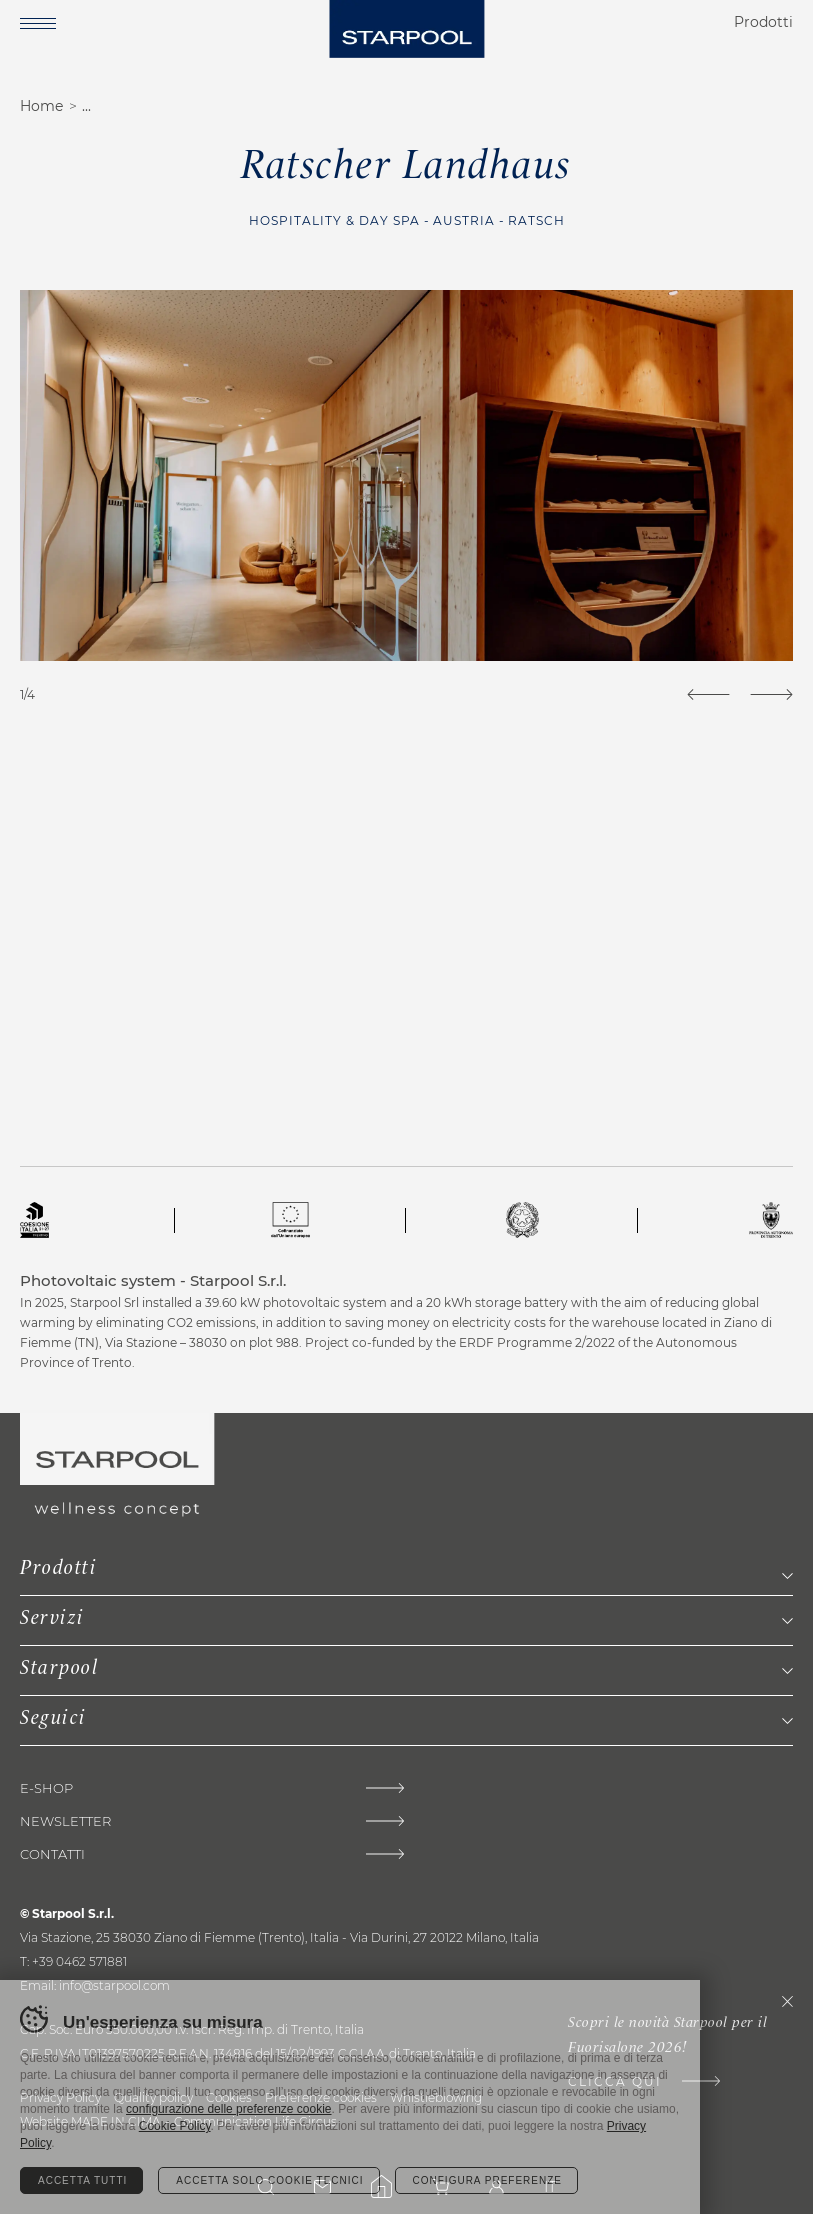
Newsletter (65, 1821)
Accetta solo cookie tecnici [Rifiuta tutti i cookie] (269, 2180)
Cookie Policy (175, 2126)
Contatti (52, 1854)
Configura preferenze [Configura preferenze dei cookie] (487, 2180)
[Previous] (708, 694)
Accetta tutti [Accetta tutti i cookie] (82, 2180)
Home (41, 106)
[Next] (771, 694)
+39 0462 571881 (79, 1961)
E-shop (46, 1788)
